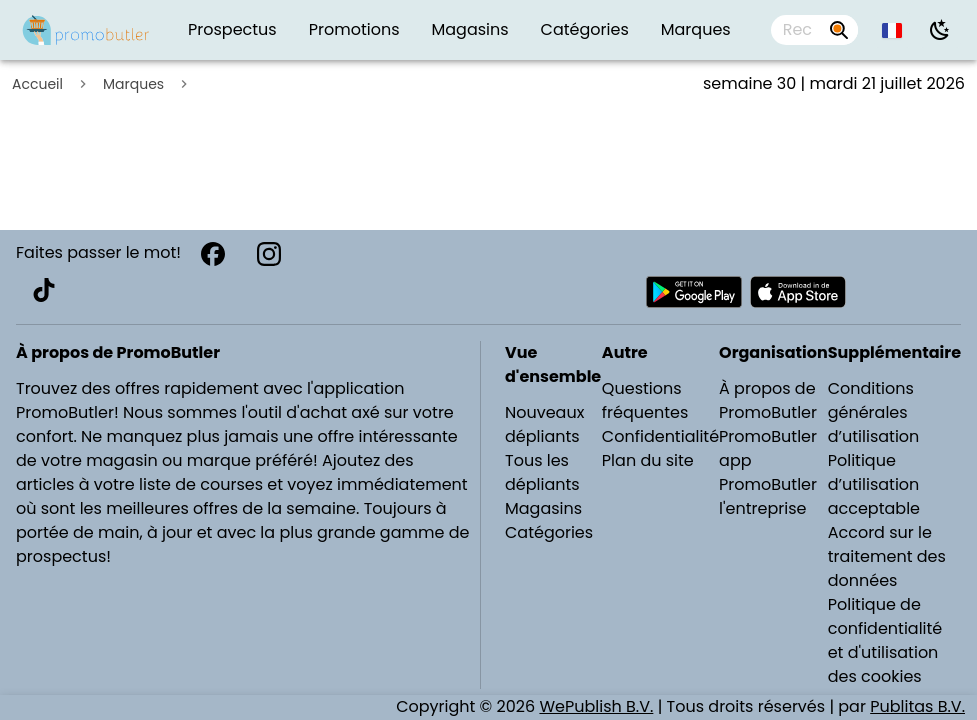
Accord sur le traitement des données (887, 556)
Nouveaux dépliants (544, 424)
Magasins (543, 508)
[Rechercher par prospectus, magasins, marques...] (839, 30)
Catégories (549, 532)
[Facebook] (213, 254)
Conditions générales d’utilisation (874, 412)
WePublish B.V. (596, 706)
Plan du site (648, 460)
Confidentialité (660, 436)
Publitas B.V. (917, 706)
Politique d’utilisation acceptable (874, 484)
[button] (893, 30)
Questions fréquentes (645, 400)
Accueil (37, 84)
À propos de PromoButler (768, 400)
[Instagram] (269, 254)
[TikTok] (44, 290)
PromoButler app (768, 448)
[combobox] (814, 30)
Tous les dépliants (542, 472)
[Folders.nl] (86, 30)
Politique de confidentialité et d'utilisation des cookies (885, 640)
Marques (133, 84)
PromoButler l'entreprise (768, 496)
